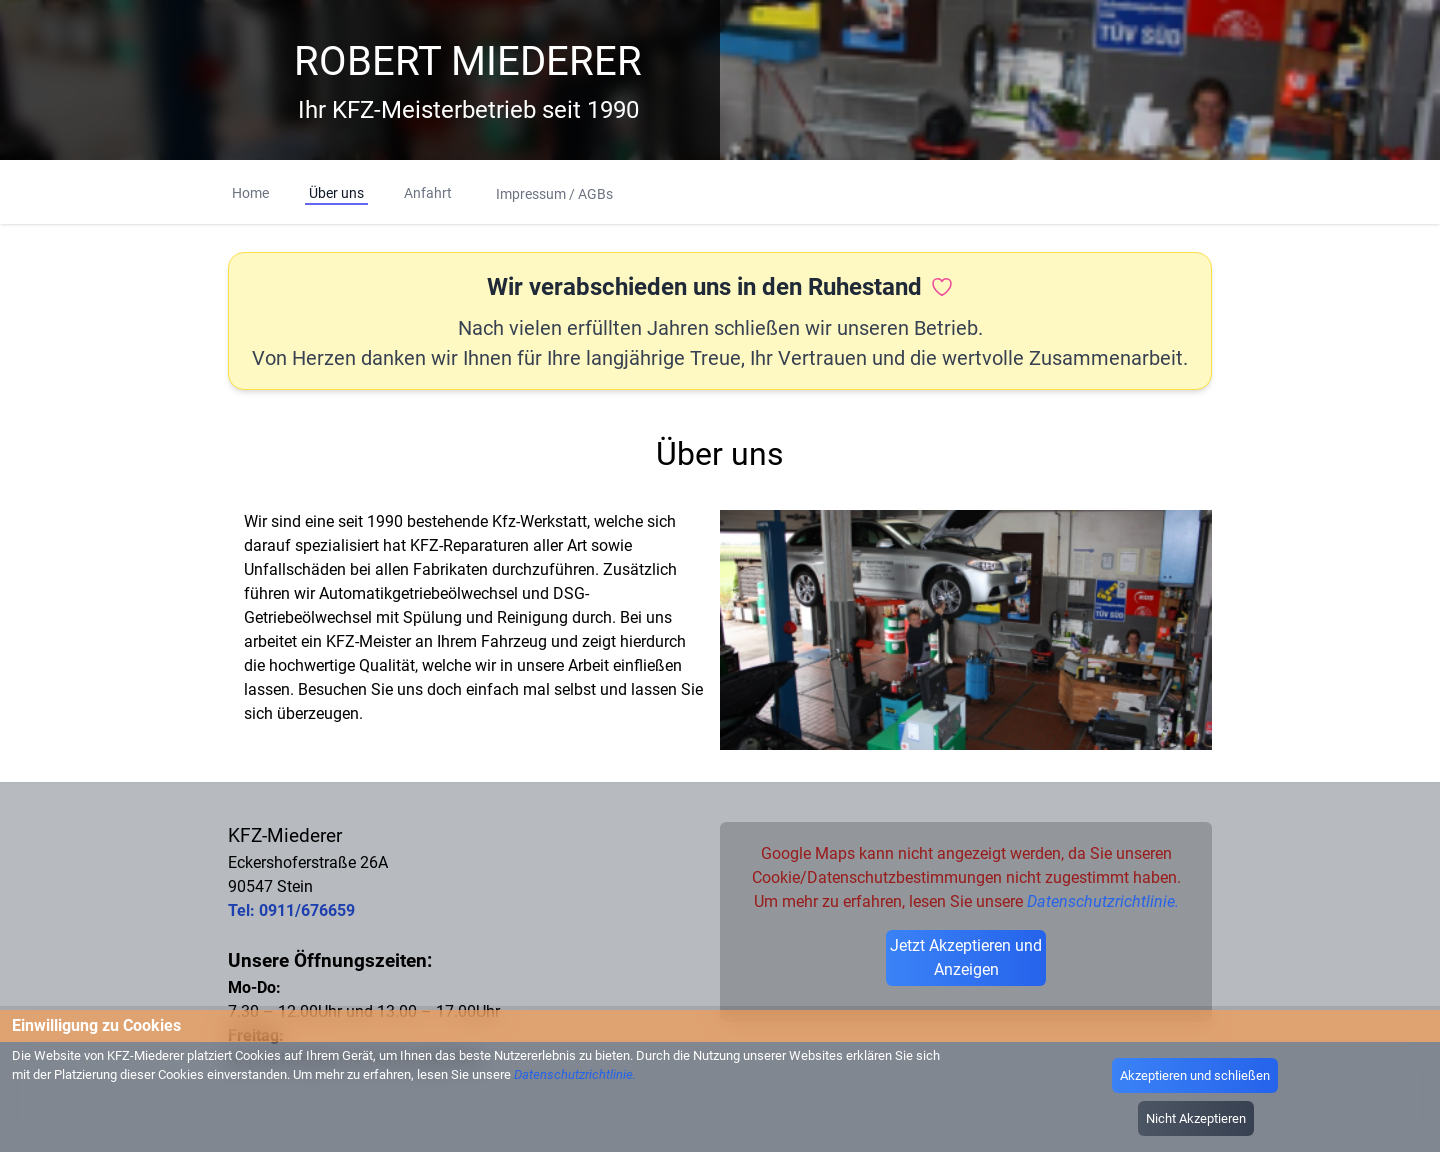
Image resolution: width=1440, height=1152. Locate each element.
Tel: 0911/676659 (291, 910)
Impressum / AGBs (554, 194)
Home (250, 193)
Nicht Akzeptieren (1196, 1118)
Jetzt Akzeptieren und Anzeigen (966, 957)
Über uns (336, 193)
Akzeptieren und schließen (1195, 1075)
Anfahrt (428, 193)
